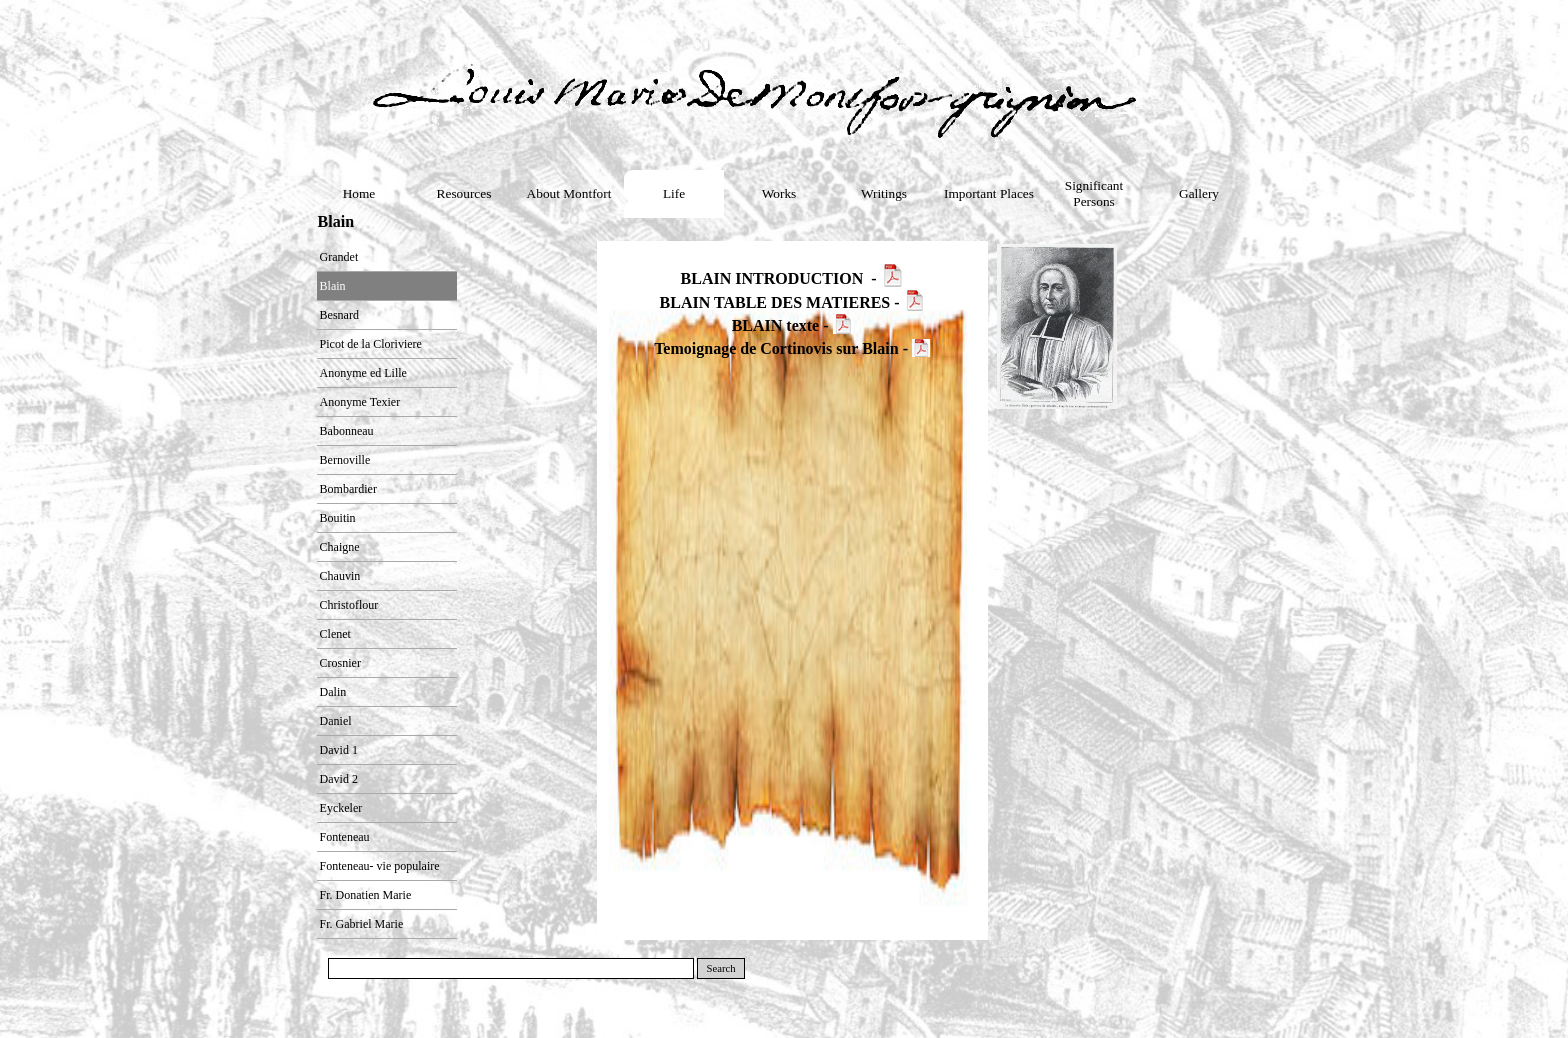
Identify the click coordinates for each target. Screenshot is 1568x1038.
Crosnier (340, 663)
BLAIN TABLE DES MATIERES (775, 302)
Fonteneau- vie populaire (380, 866)
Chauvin (340, 576)
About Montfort (569, 193)
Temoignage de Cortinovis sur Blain (776, 348)
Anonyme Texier (360, 402)
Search (721, 968)
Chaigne (340, 547)
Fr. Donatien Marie (366, 895)
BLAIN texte (776, 325)
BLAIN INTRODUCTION (772, 278)
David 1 (339, 750)
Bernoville (345, 460)
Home (359, 193)
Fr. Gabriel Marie (362, 924)
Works (779, 193)
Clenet (335, 634)
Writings (884, 193)
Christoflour (349, 605)
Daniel (336, 721)
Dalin (333, 692)
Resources (464, 193)
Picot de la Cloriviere (371, 344)
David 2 (339, 779)
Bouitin (338, 518)
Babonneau (347, 431)
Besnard (339, 315)
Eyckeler (341, 808)
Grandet (339, 257)
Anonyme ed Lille (363, 373)
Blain (333, 286)
